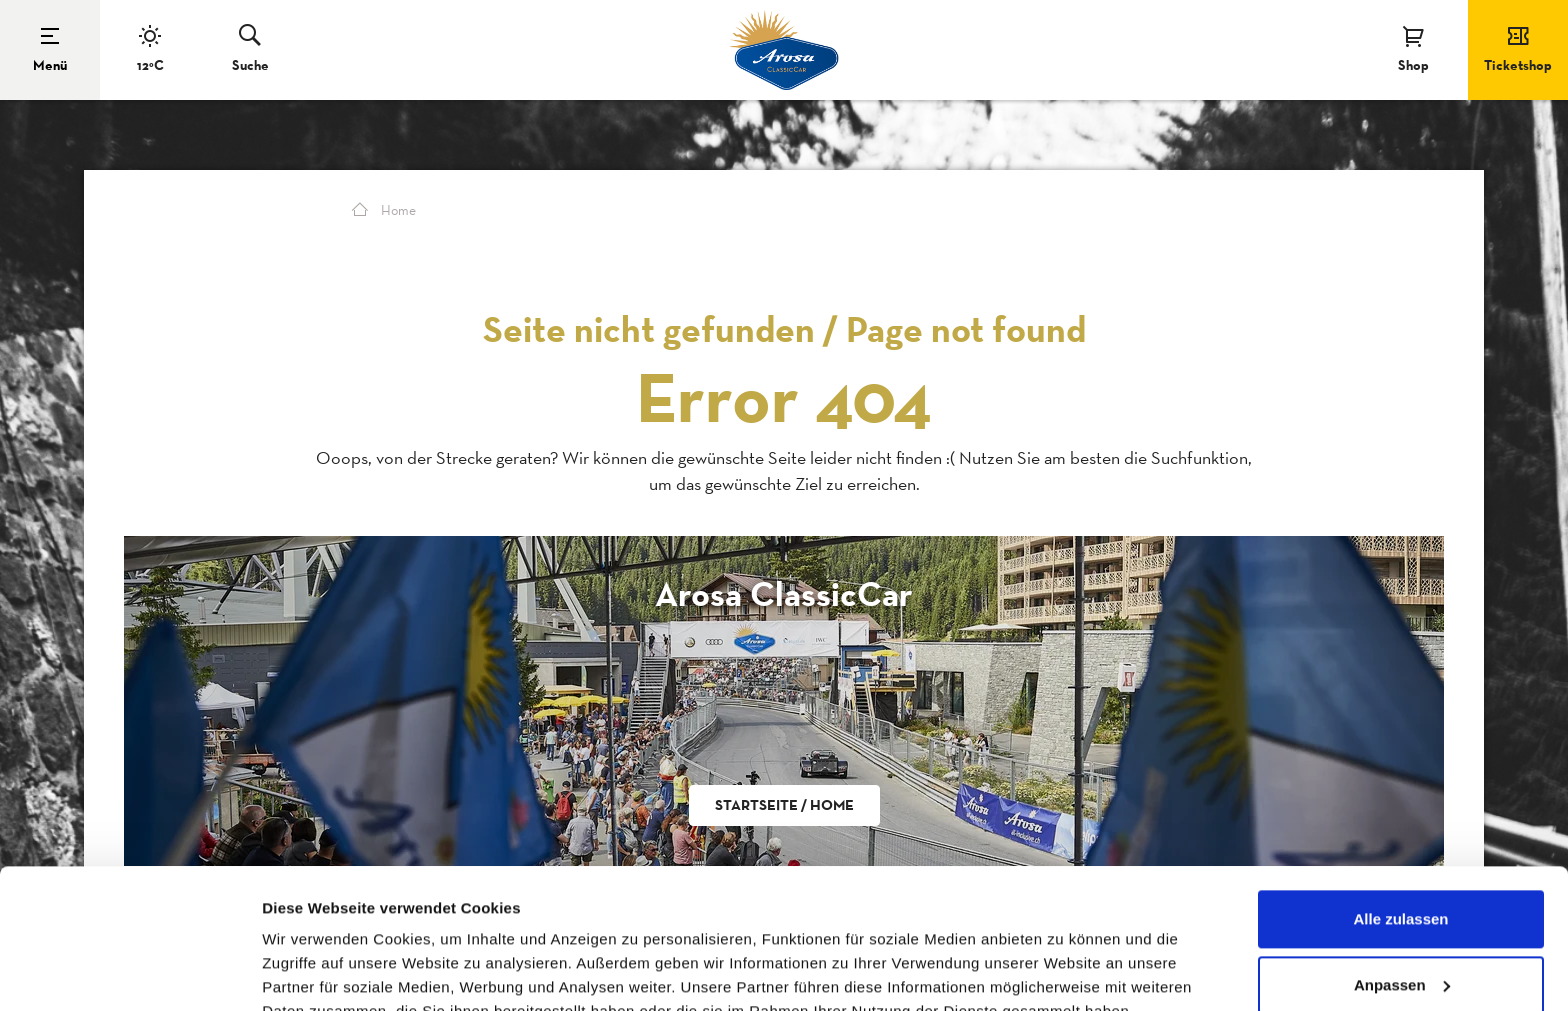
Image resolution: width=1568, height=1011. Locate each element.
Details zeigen (312, 971)
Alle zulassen (1400, 824)
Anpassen (1402, 889)
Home (384, 210)
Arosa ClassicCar (784, 593)
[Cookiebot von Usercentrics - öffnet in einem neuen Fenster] (129, 972)
